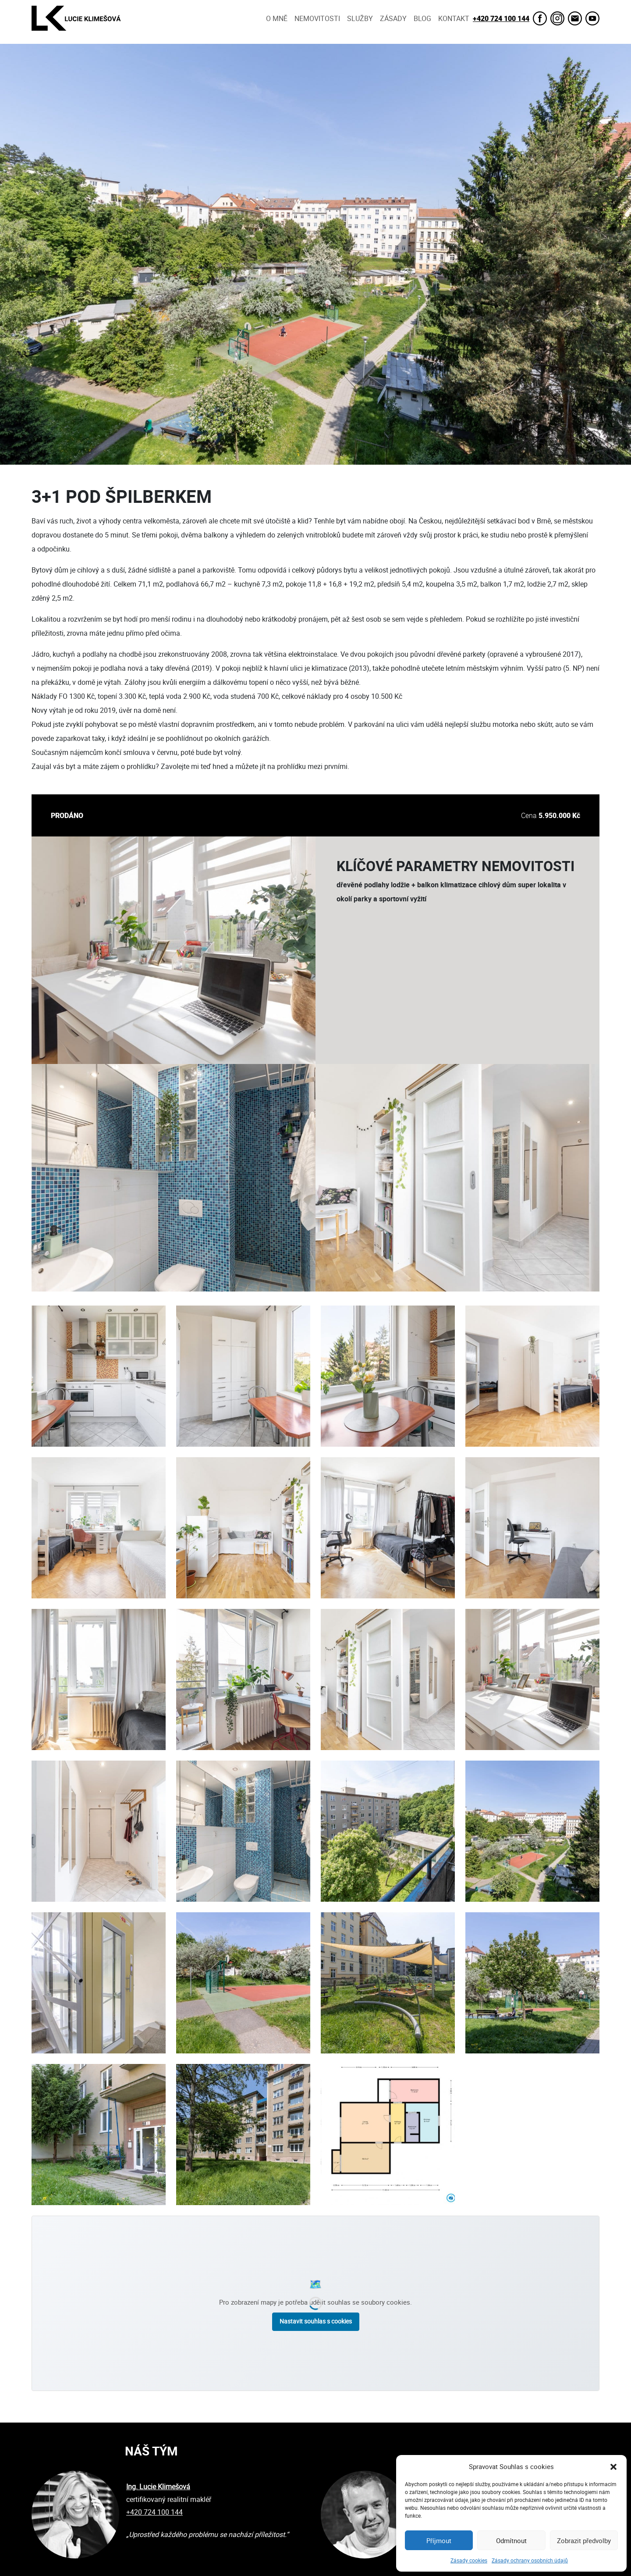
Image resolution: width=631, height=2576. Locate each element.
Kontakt (453, 18)
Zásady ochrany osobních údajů (530, 2560)
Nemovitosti (317, 18)
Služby (360, 18)
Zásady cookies (468, 2560)
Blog (422, 18)
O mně (276, 18)
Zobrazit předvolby (584, 2540)
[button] (613, 2466)
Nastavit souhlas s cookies (316, 2321)
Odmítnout (511, 2540)
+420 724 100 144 (501, 18)
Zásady (393, 18)
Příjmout (438, 2540)
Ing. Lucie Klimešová (158, 2486)
